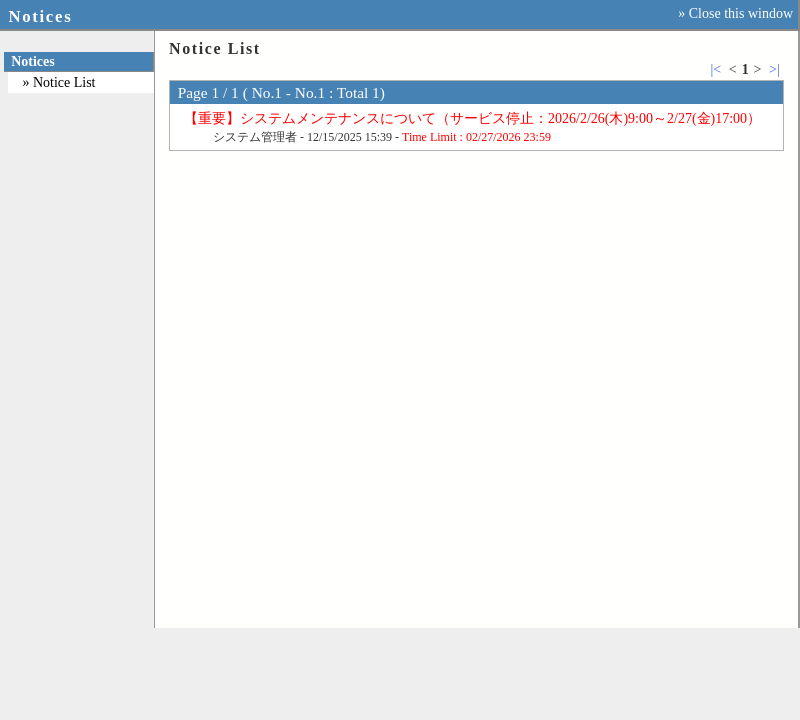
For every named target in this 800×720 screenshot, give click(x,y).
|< (715, 69)
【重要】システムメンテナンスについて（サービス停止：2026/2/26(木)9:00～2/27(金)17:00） (472, 118)
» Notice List (58, 82)
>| (774, 69)
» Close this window (735, 13)
